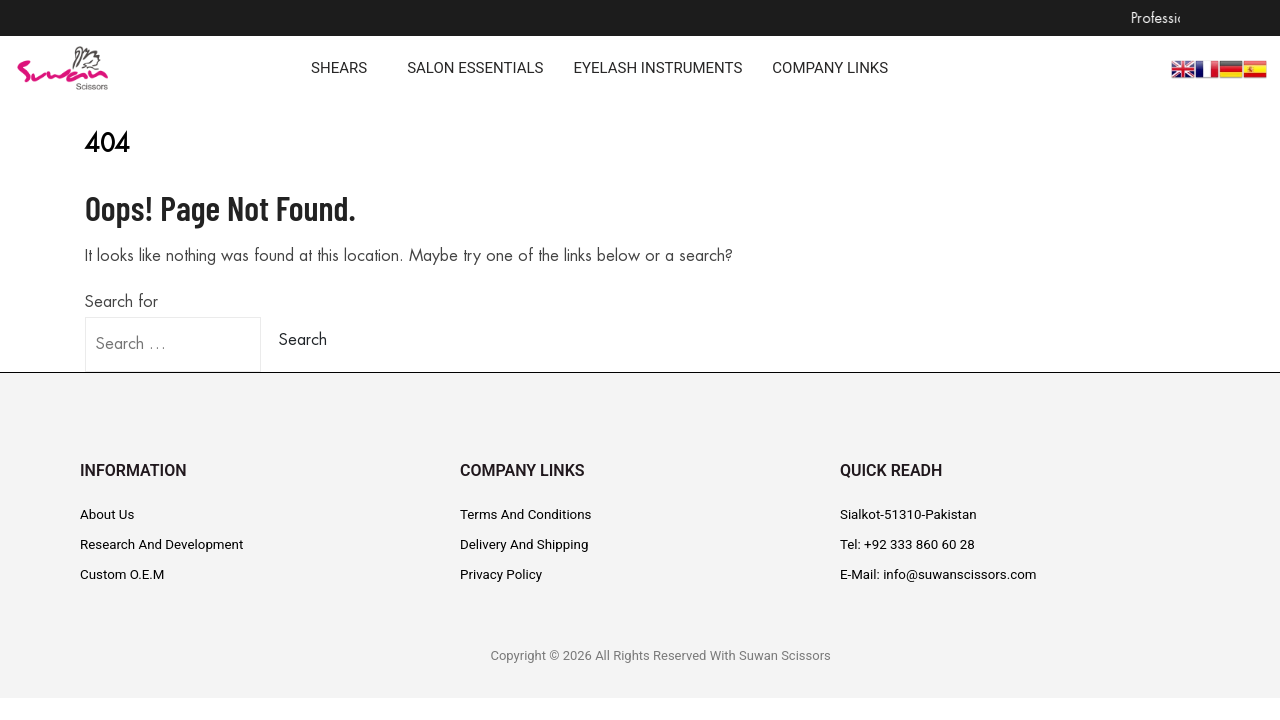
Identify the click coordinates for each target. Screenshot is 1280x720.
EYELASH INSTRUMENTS (657, 68)
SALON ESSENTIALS (475, 68)
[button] (344, 68)
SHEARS (339, 68)
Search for (121, 302)
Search (303, 340)
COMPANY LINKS (830, 68)
